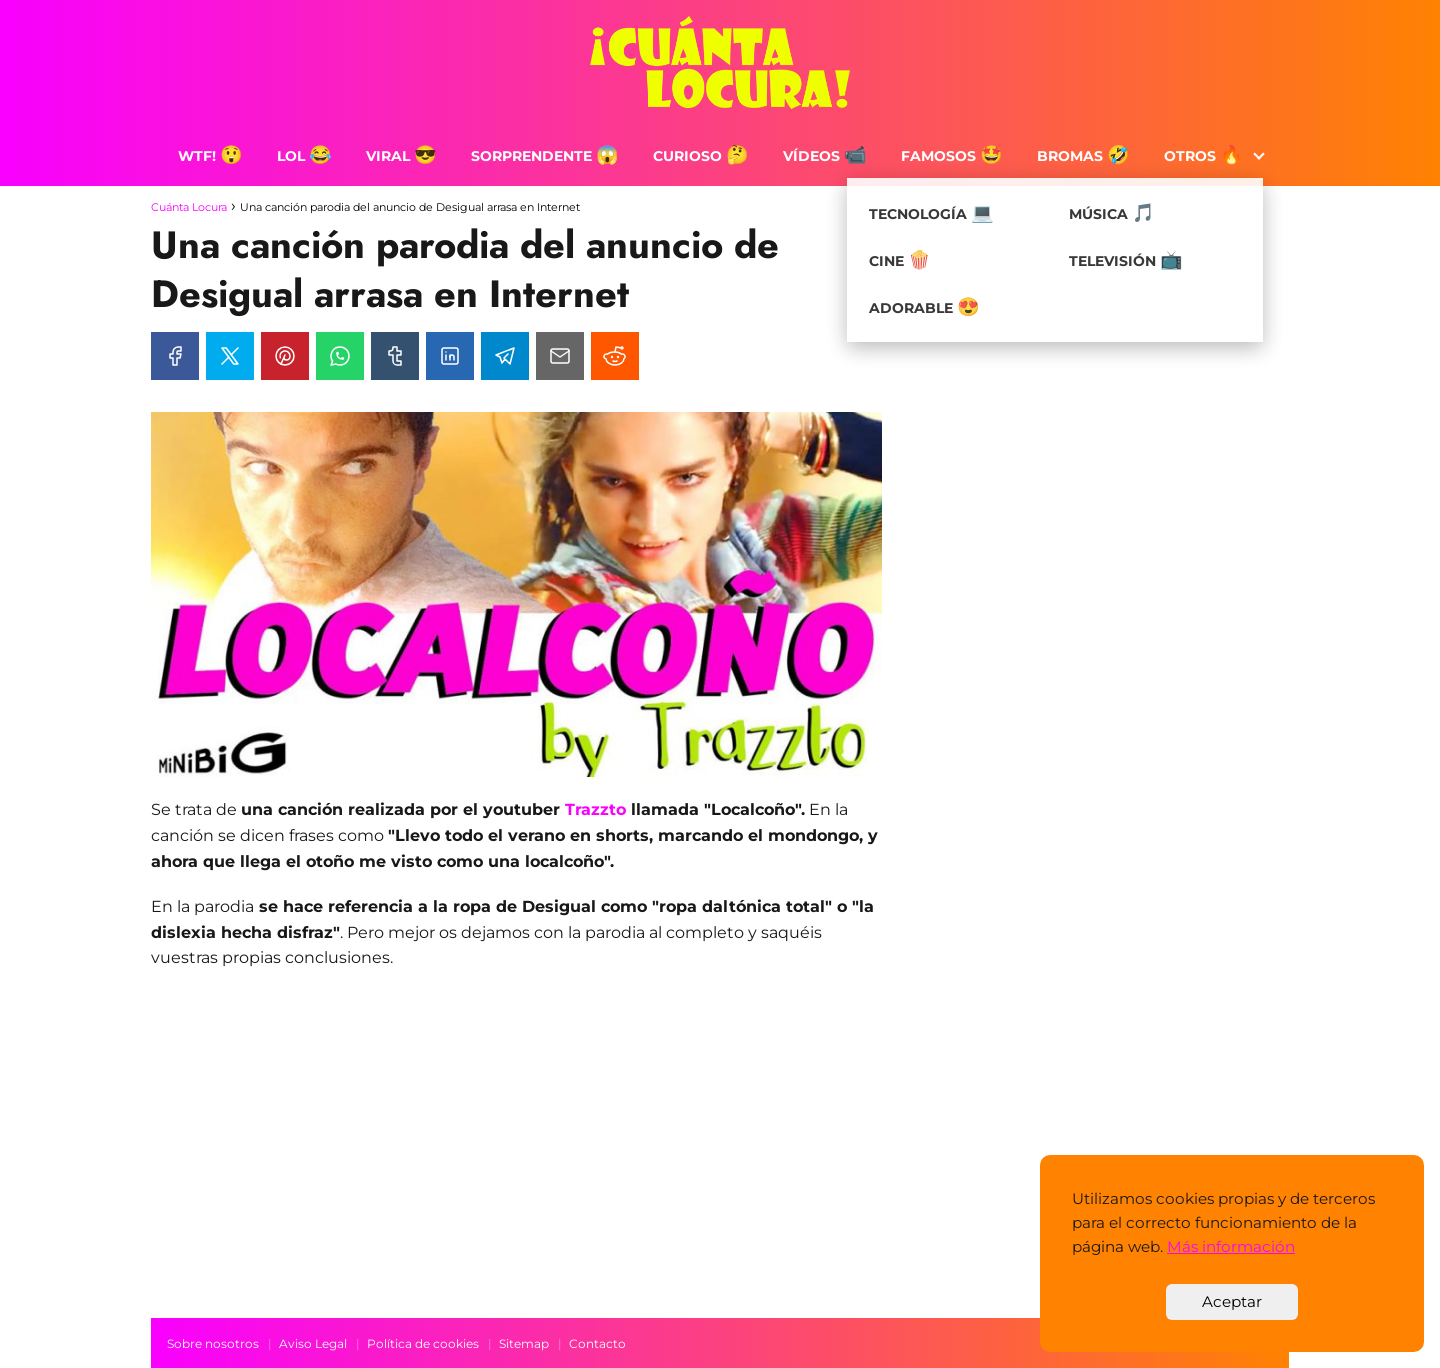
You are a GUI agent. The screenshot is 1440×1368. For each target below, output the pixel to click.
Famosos (952, 156)
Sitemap (524, 1343)
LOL (304, 156)
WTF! (210, 156)
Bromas (1083, 156)
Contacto (597, 1343)
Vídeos (825, 156)
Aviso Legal (313, 1343)
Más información (1231, 1246)
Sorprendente (545, 156)
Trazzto (595, 809)
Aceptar (1232, 1301)
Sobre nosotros (213, 1343)
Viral (401, 156)
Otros (1203, 156)
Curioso (701, 156)
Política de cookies (423, 1343)
